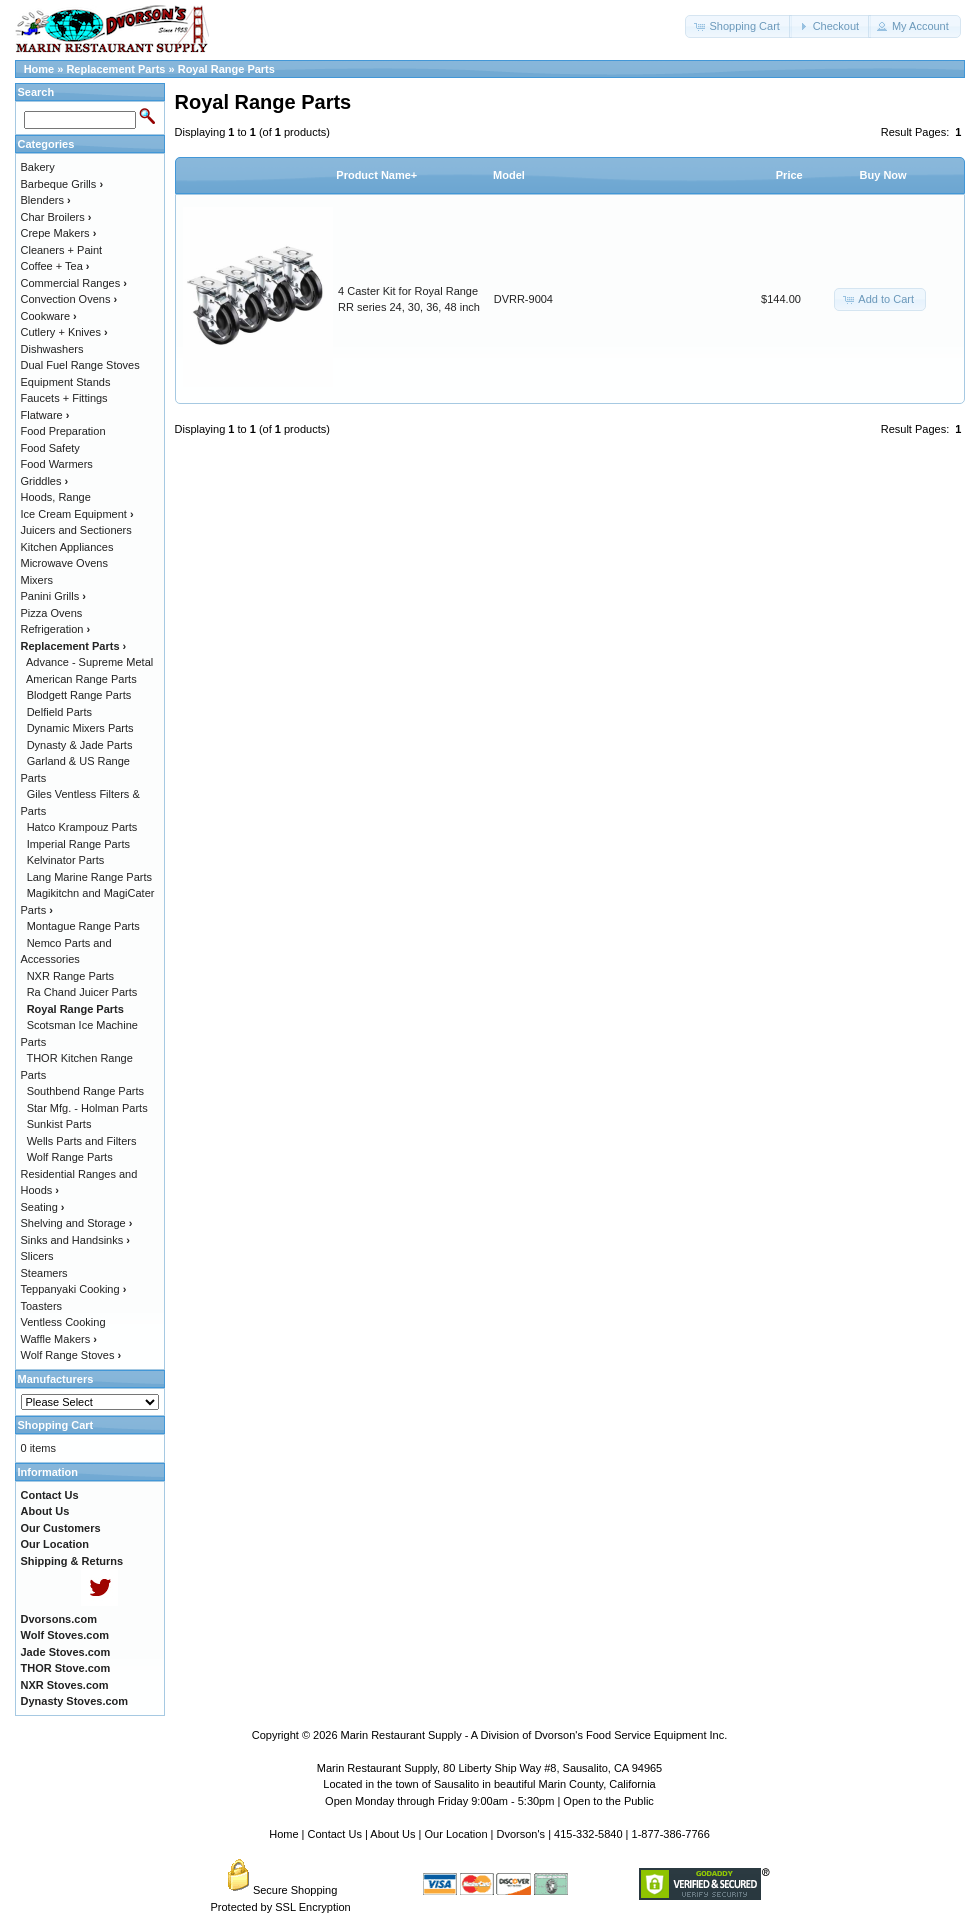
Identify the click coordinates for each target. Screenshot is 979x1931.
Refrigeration (56, 629)
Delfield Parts (59, 712)
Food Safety (50, 448)
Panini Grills (53, 596)
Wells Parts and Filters (82, 1141)
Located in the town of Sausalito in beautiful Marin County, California (489, 1784)
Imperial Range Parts (78, 844)
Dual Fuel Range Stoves (80, 365)
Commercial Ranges (74, 283)
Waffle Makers (59, 1339)
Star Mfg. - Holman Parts (87, 1108)
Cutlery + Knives (64, 332)
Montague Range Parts (83, 926)
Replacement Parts (115, 69)
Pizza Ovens (52, 613)
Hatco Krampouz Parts (82, 827)
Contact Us (335, 1834)
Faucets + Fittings (64, 398)
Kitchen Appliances (67, 547)
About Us (392, 1834)
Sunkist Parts (59, 1124)
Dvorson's (521, 1834)
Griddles (45, 481)
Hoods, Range (56, 497)
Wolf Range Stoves (71, 1355)
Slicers (37, 1256)
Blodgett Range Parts (79, 695)
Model (509, 175)
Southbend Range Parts (85, 1091)
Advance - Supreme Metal (89, 662)
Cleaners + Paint (62, 250)
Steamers (44, 1273)
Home (39, 69)
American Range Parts (81, 679)
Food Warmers (57, 464)
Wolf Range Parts (70, 1157)
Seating (43, 1207)
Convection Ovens (69, 299)
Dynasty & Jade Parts (80, 745)
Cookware (49, 316)
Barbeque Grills (62, 184)
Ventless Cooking (63, 1322)
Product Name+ (376, 175)
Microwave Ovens (64, 563)
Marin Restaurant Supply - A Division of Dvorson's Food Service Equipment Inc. (534, 1735)
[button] (738, 26)
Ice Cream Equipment (77, 514)
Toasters (42, 1306)
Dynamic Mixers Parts (80, 728)
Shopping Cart (56, 1425)
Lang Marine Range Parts (89, 877)
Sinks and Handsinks (75, 1240)
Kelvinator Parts (66, 860)
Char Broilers (56, 217)
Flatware (45, 415)
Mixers (37, 580)
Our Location (456, 1834)
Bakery (38, 167)
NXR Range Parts (70, 976)
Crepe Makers (59, 233)
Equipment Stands (66, 382)
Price (789, 175)
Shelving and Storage (77, 1223)
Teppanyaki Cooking (74, 1289)
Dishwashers (52, 349)
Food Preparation (63, 431)
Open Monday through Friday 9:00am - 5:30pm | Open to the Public (489, 1801)
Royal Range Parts (226, 69)
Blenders (46, 200)
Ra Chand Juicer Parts (82, 992)
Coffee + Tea (55, 266)
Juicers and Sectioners (76, 530)
